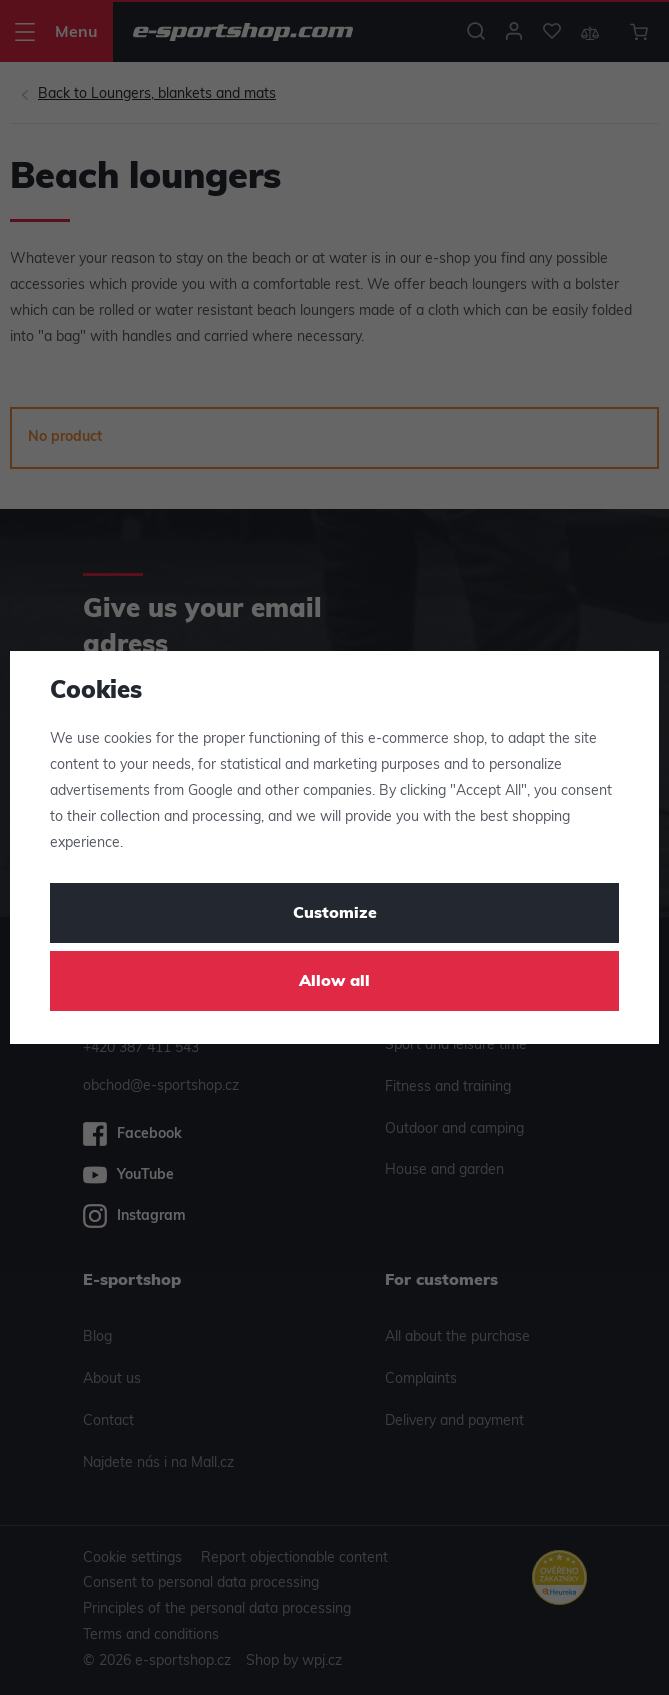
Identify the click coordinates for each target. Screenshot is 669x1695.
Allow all (334, 982)
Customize (335, 914)
